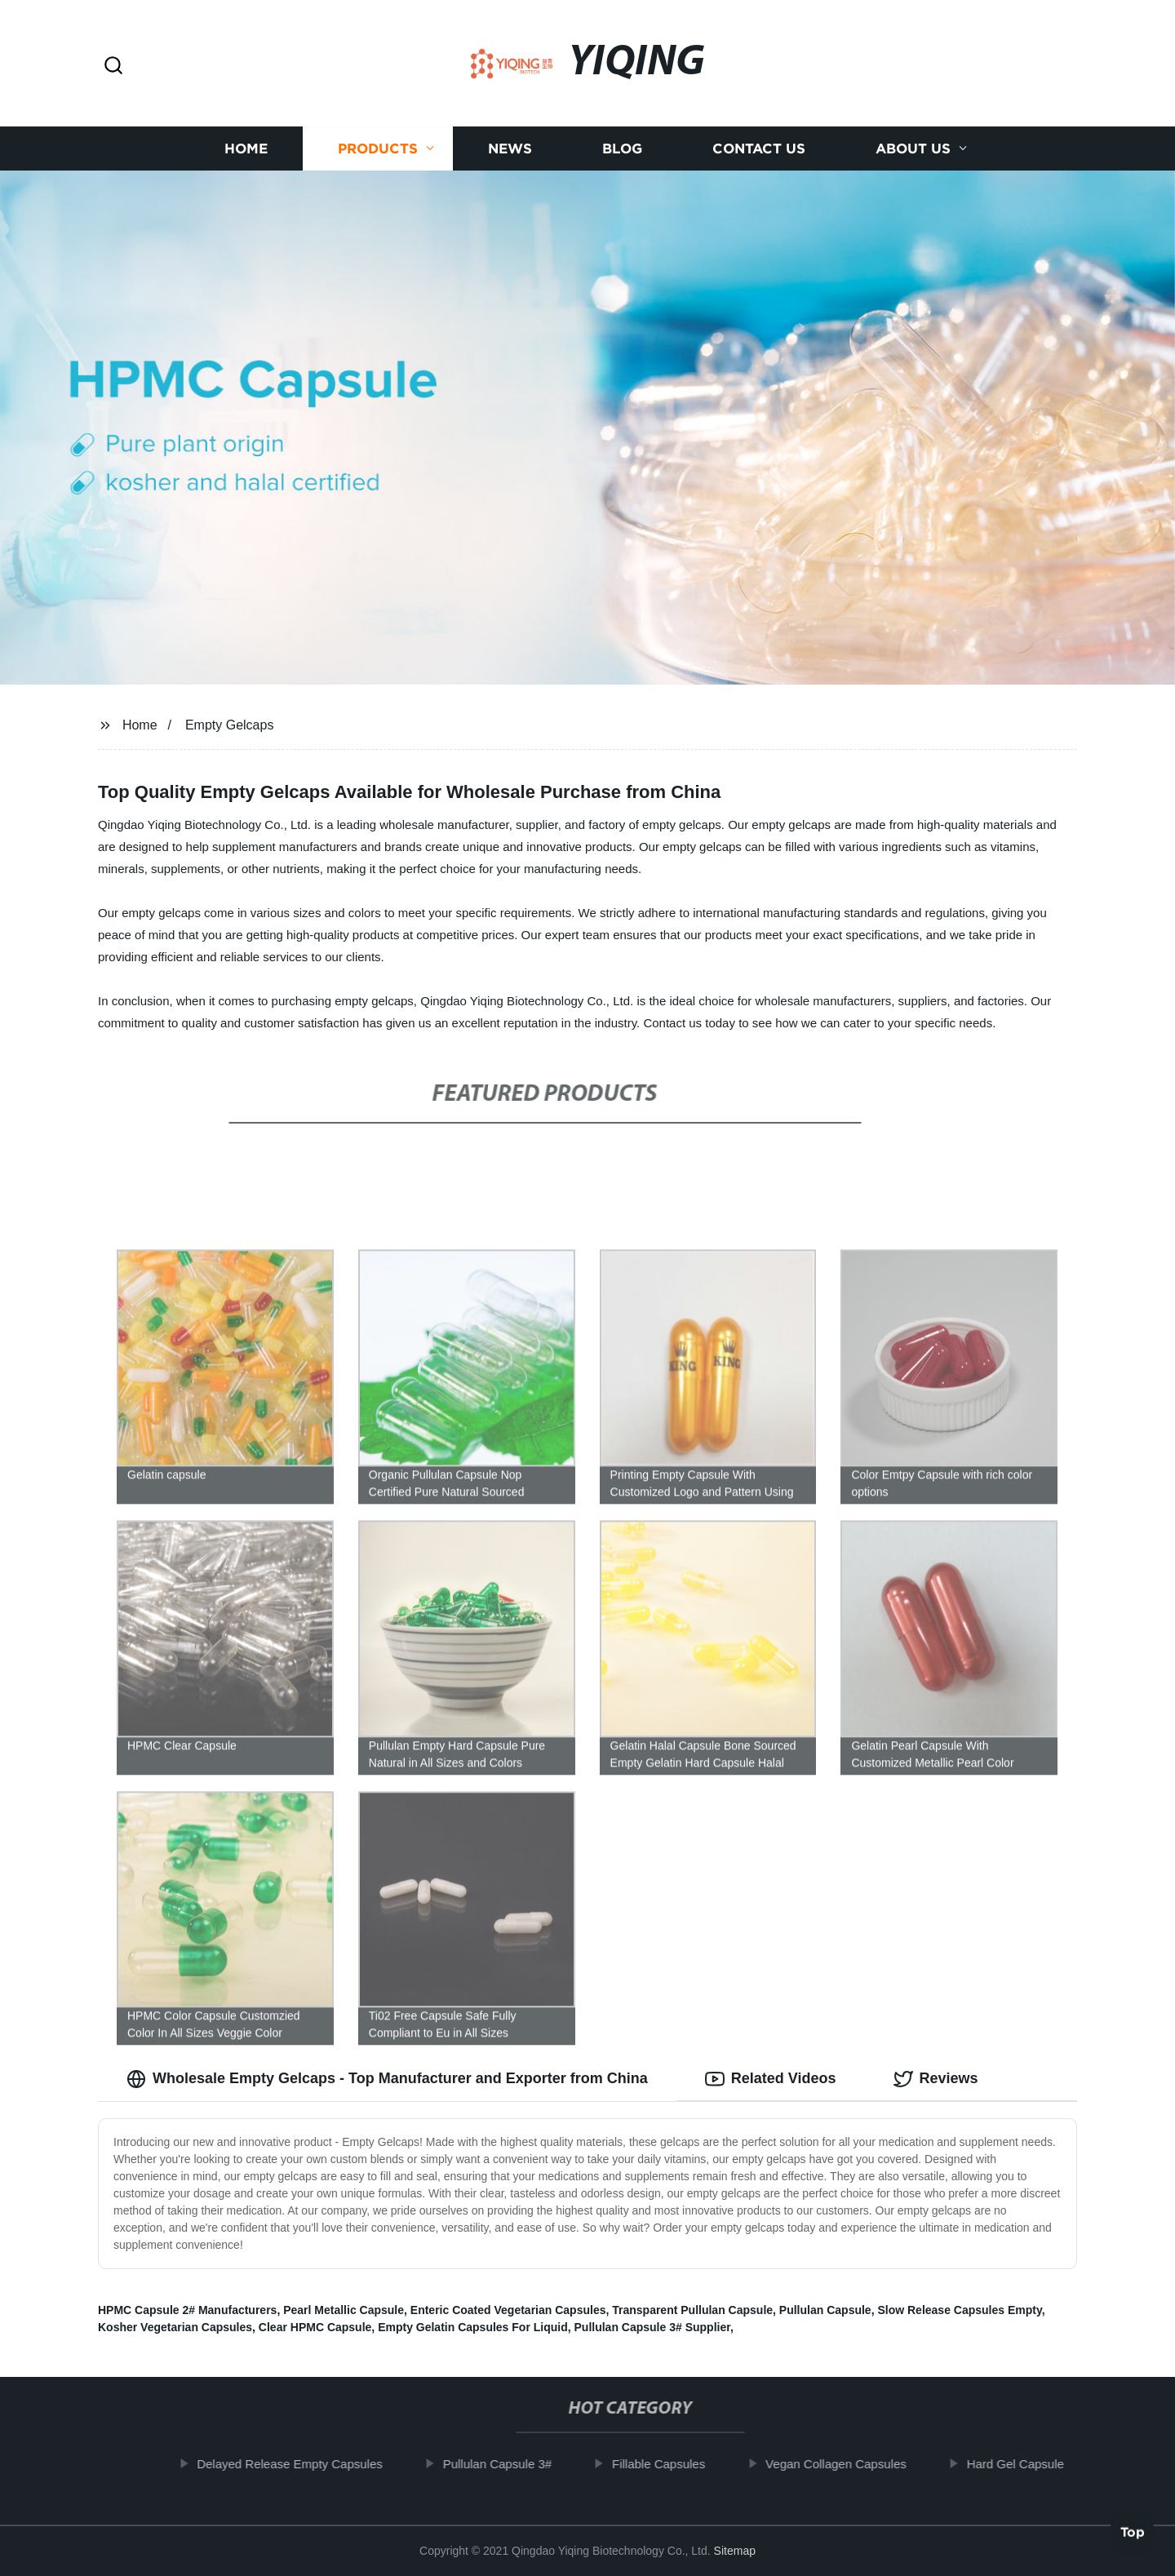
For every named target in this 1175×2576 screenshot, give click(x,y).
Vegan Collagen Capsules (848, 2464)
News (510, 149)
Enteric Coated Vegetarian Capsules (508, 2310)
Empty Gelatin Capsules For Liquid (473, 2327)
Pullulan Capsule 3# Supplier (652, 2327)
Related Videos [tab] (770, 2079)
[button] (113, 66)
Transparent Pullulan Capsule (692, 2310)
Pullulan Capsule (825, 2310)
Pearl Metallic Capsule (343, 2310)
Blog (622, 149)
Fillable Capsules (669, 2464)
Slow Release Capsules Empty (959, 2310)
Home (246, 149)
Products (378, 149)
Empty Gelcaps (229, 725)
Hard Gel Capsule (1026, 2464)
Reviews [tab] (935, 2079)
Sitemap (735, 2550)
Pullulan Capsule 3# (508, 2464)
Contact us (758, 149)
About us (913, 149)
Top (1132, 2527)
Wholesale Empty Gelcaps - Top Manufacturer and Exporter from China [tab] (387, 2079)
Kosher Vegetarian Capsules (175, 2327)
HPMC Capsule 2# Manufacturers (187, 2310)
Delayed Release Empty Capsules (302, 2464)
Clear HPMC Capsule (315, 2327)
